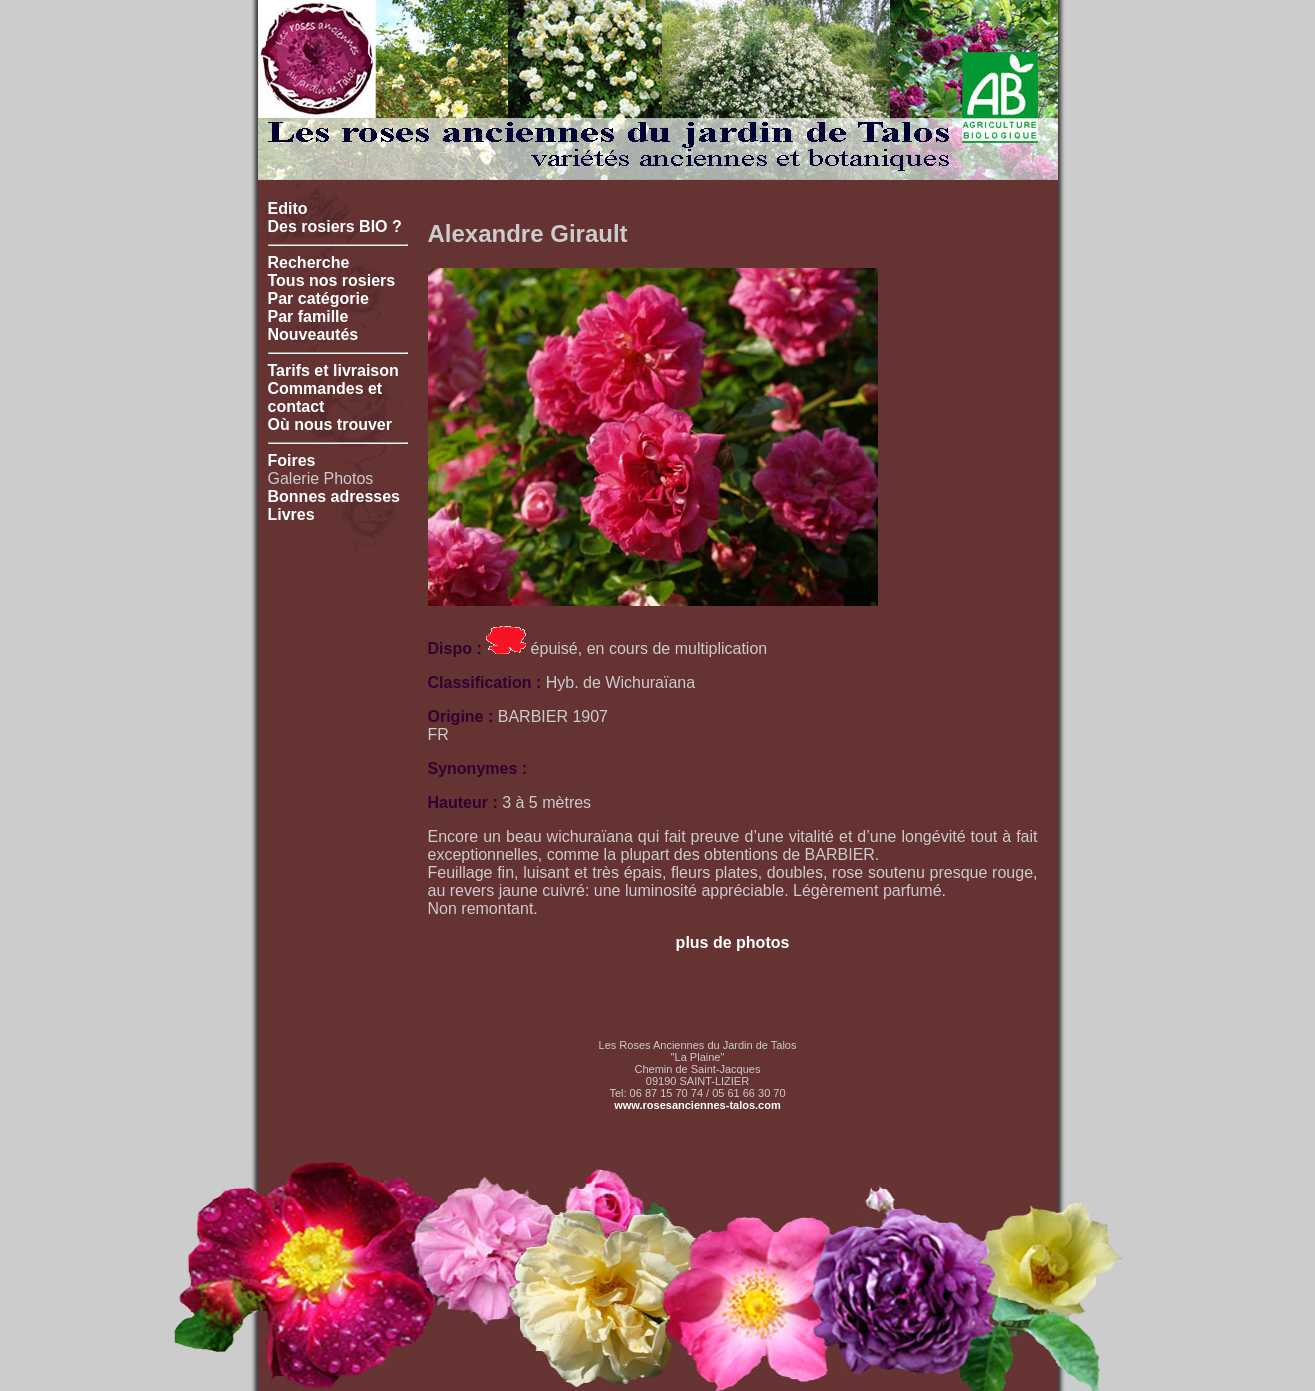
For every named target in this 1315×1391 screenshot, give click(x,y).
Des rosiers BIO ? (335, 226)
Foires (292, 460)
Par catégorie (318, 298)
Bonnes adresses (334, 496)
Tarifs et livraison (333, 370)
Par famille (308, 316)
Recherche (309, 262)
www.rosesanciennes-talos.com (697, 1105)
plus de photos (733, 942)
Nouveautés (313, 334)
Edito (288, 208)
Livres (291, 514)
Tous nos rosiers (332, 280)
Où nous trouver (330, 424)
